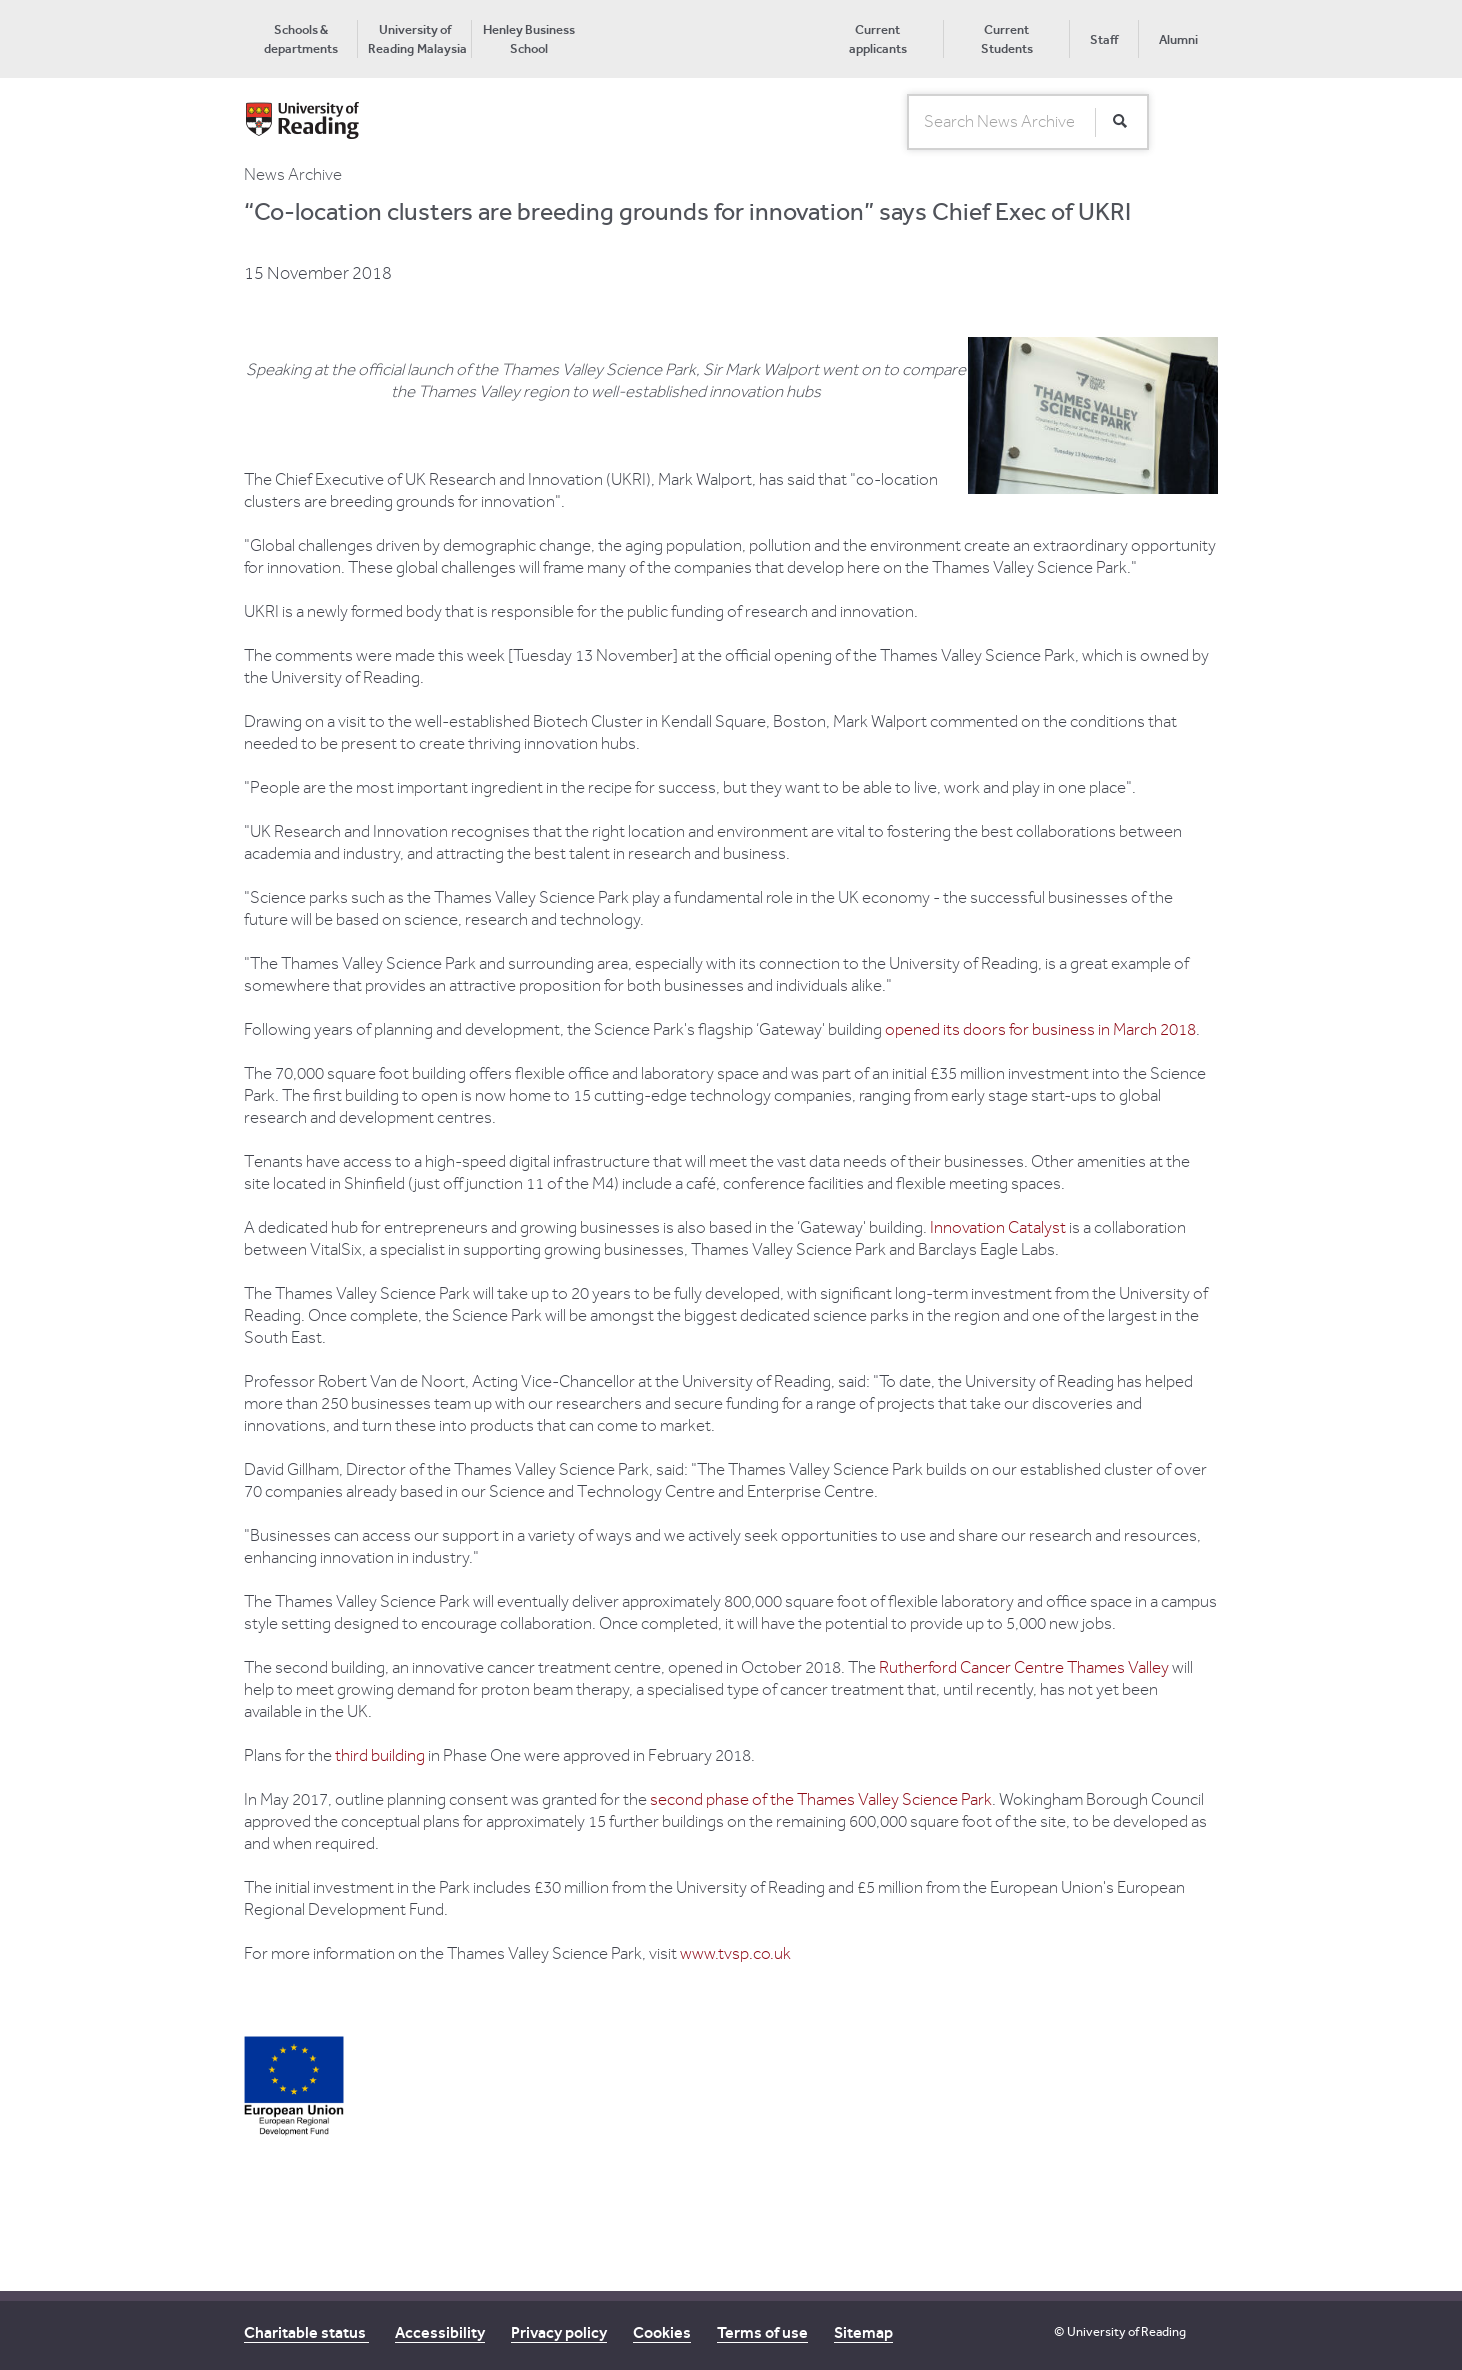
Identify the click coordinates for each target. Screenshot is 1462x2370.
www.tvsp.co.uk (735, 1954)
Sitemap (863, 2332)
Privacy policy (559, 2332)
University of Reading (1126, 2331)
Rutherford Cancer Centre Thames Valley (1024, 1668)
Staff (1104, 39)
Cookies (662, 2332)
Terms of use (762, 2332)
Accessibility (440, 2332)
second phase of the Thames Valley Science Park (821, 1800)
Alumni (1178, 39)
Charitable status (306, 2332)
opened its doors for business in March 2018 (1040, 1030)
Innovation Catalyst (998, 1228)
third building (380, 1756)
